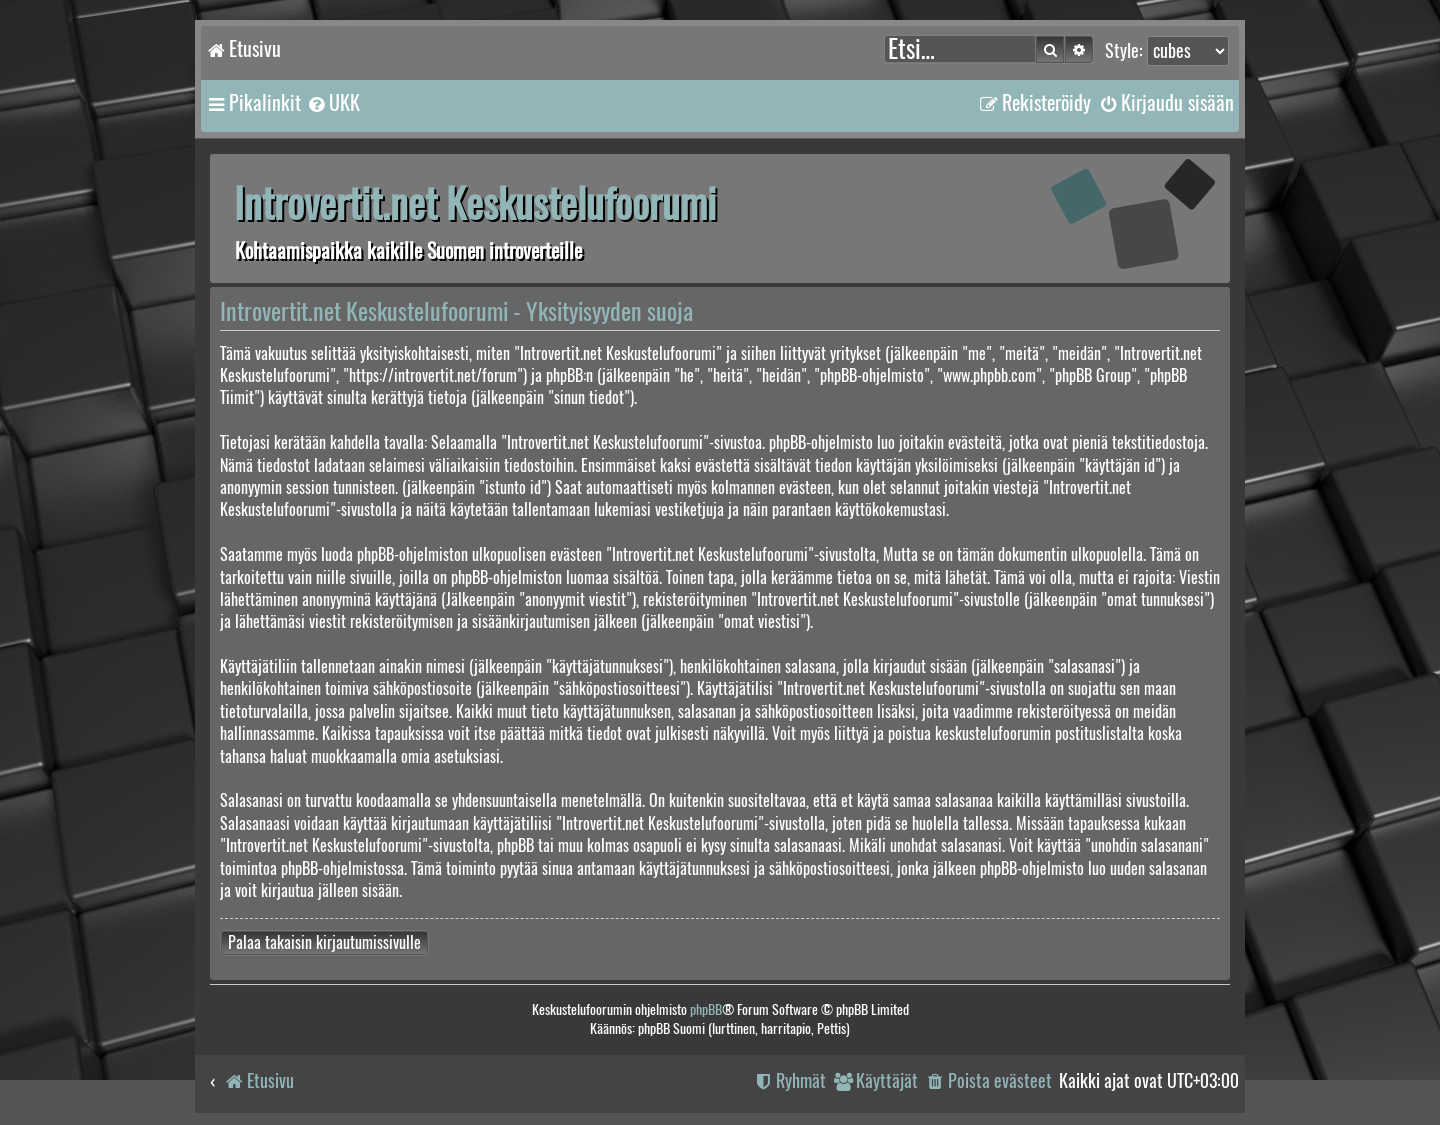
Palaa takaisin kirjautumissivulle (324, 942)
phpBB (706, 1009)
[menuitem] (333, 103)
